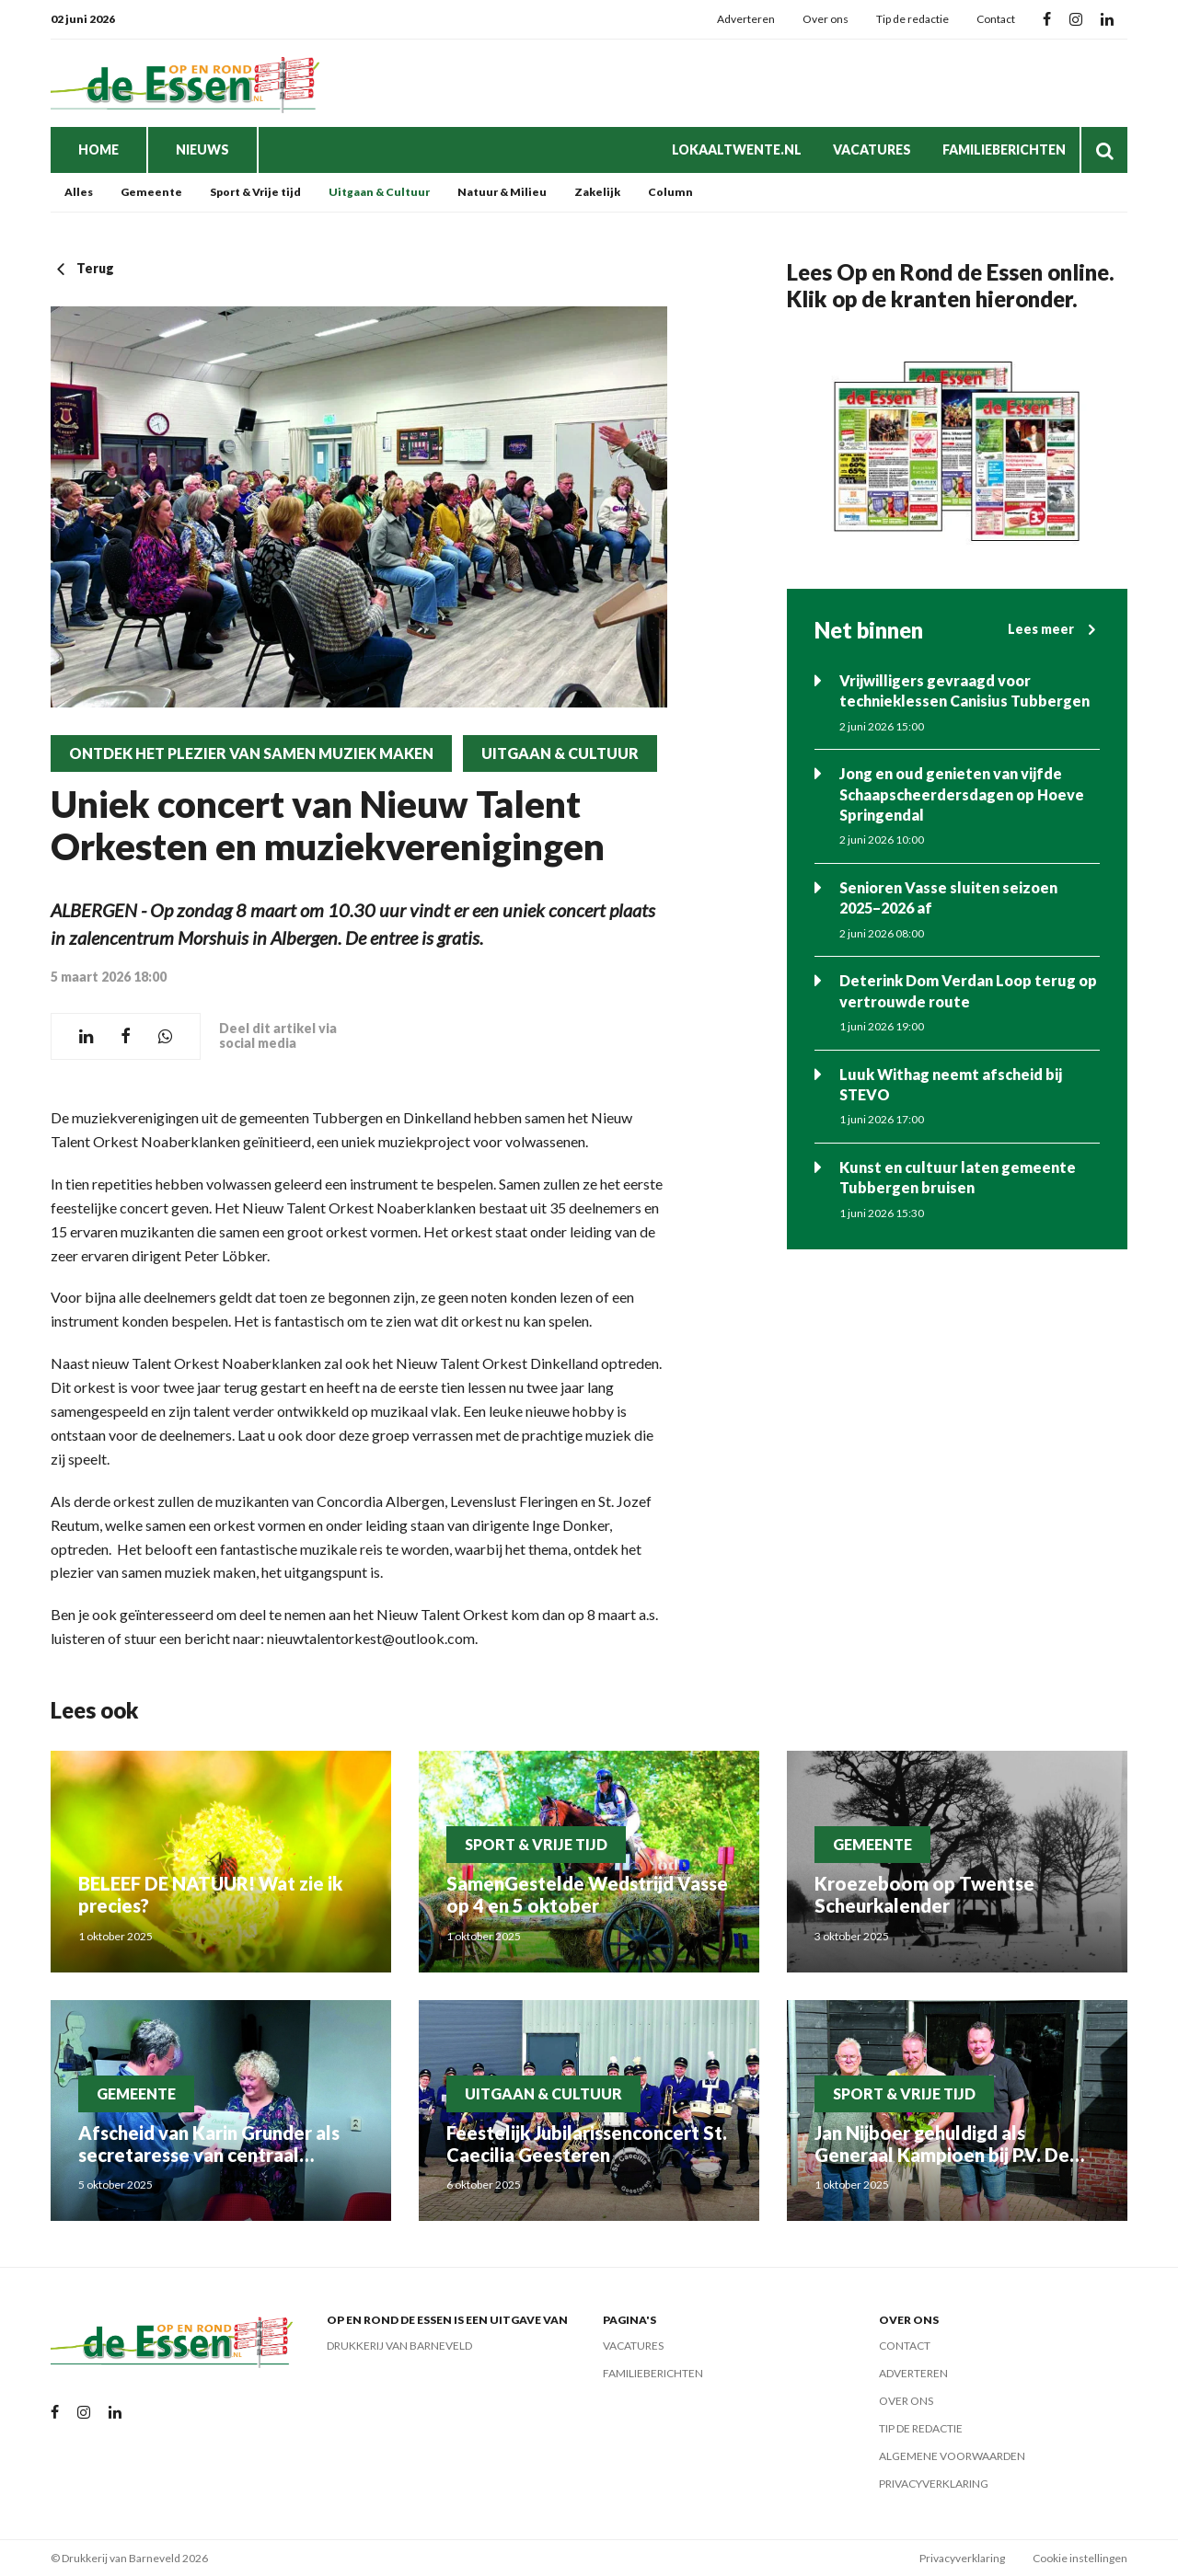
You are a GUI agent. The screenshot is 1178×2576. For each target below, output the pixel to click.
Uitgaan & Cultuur (379, 192)
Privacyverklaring (933, 2483)
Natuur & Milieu (502, 192)
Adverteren (746, 19)
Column (670, 192)
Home (98, 149)
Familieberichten (1004, 149)
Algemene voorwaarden (952, 2456)
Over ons (826, 19)
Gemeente (151, 192)
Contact (995, 19)
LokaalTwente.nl (737, 149)
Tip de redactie (912, 19)
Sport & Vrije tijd (255, 192)
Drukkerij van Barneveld (399, 2345)
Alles (78, 192)
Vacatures (872, 149)
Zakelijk (597, 192)
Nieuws (202, 149)
